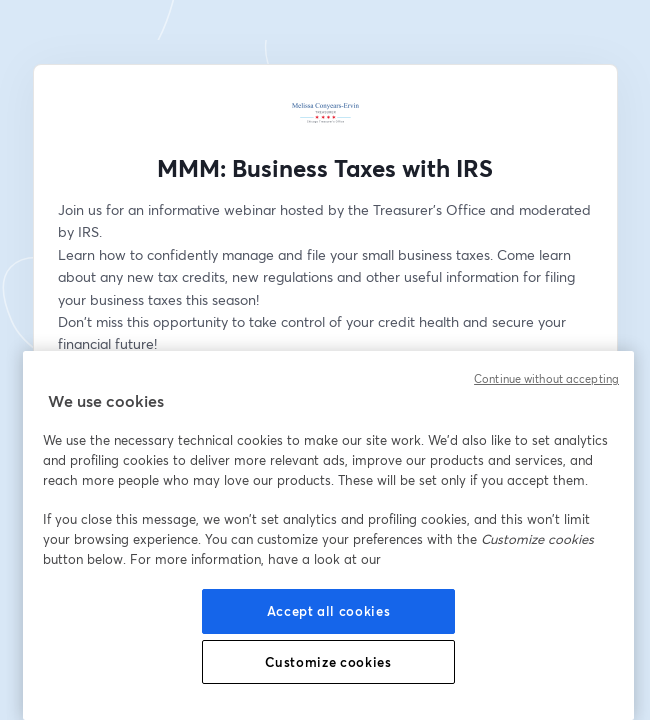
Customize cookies (328, 662)
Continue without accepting (546, 379)
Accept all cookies (329, 611)
